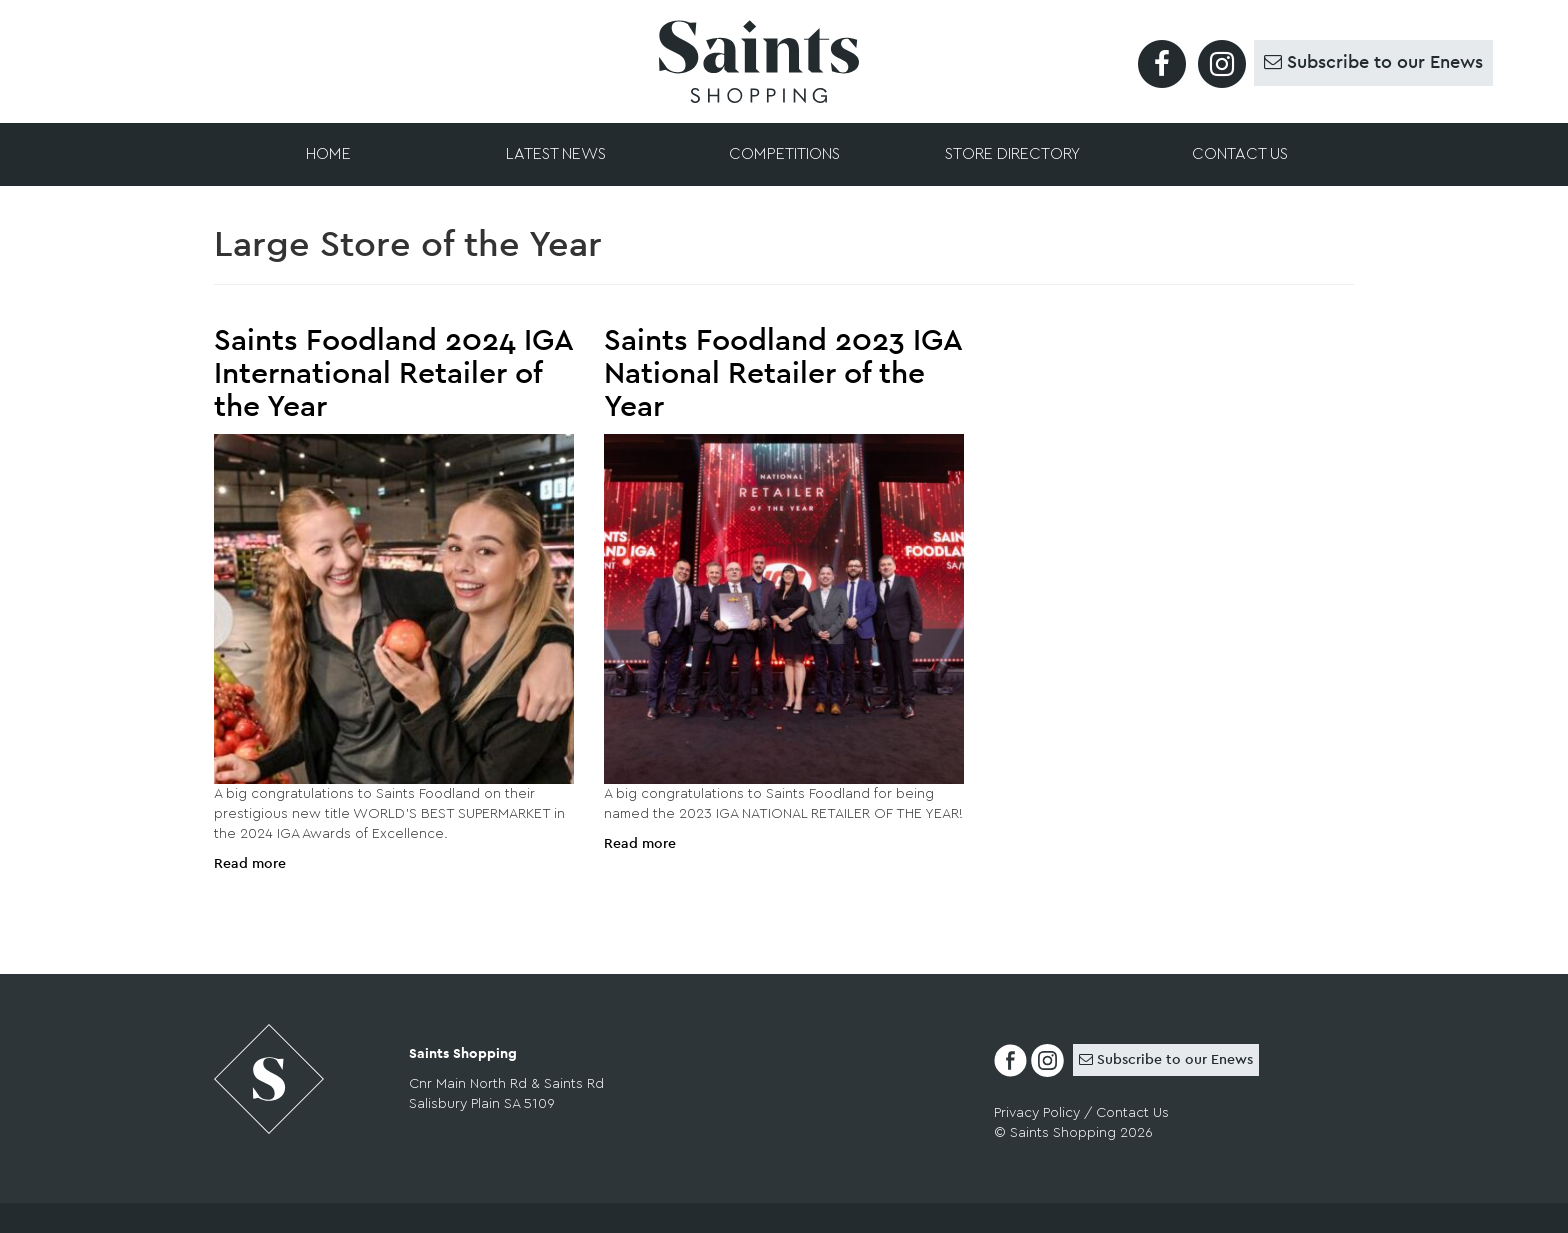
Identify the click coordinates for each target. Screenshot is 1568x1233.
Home (328, 154)
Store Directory (1012, 154)
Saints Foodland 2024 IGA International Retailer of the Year (393, 374)
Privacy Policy (1037, 1113)
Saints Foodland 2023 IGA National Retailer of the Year (783, 374)
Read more (250, 864)
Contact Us (1240, 154)
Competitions (784, 154)
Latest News (556, 154)
